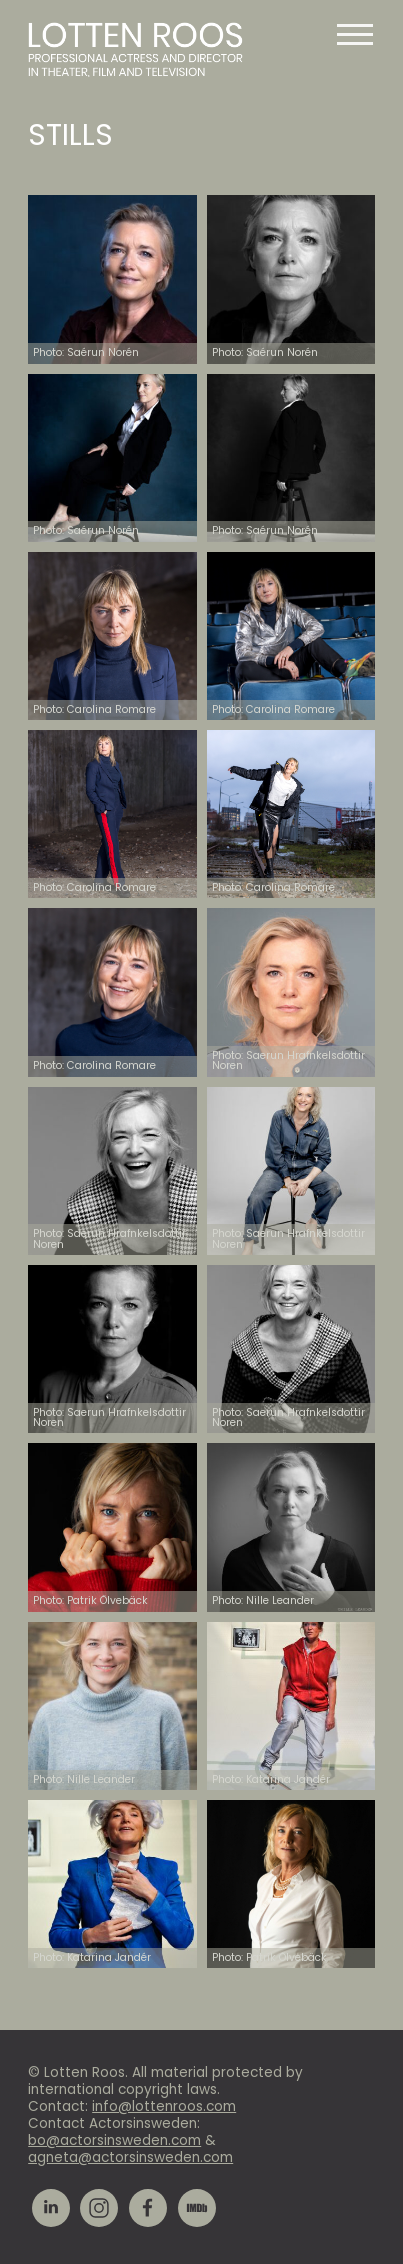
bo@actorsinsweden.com (114, 2140)
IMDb (197, 2208)
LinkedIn (51, 2208)
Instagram (99, 2208)
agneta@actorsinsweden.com (130, 2157)
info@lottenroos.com (164, 2106)
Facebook (148, 2208)
